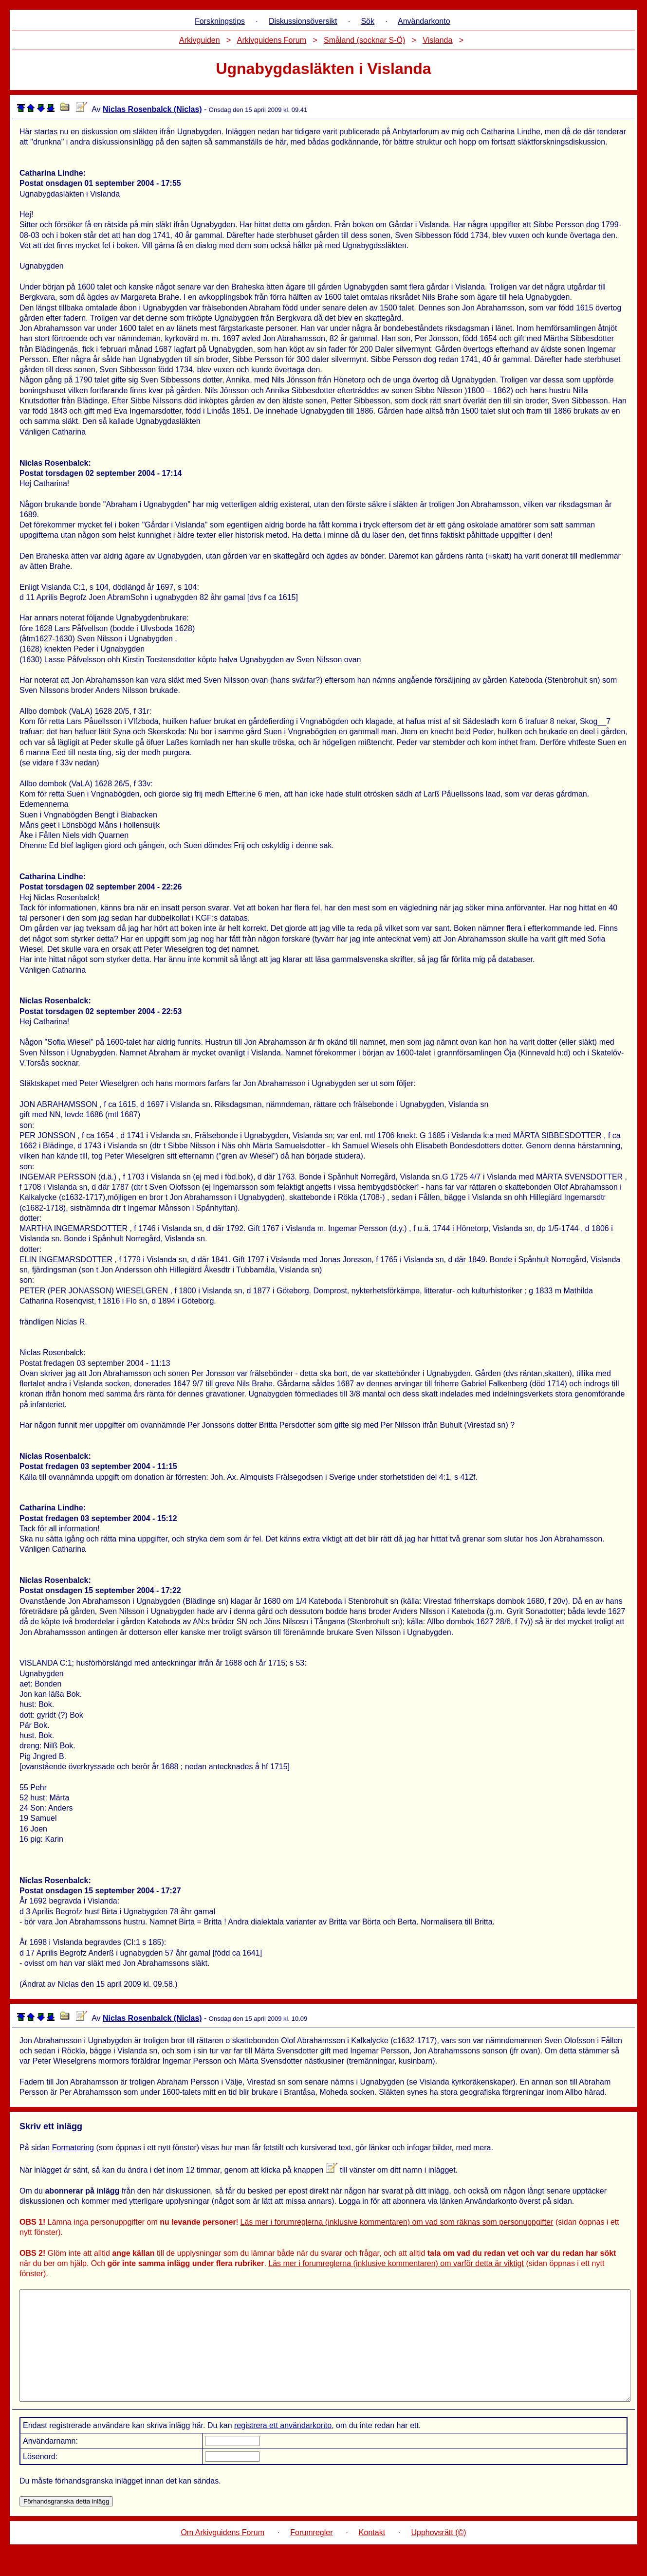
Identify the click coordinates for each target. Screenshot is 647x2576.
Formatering (73, 2147)
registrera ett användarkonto (283, 2447)
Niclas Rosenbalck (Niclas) (152, 109)
